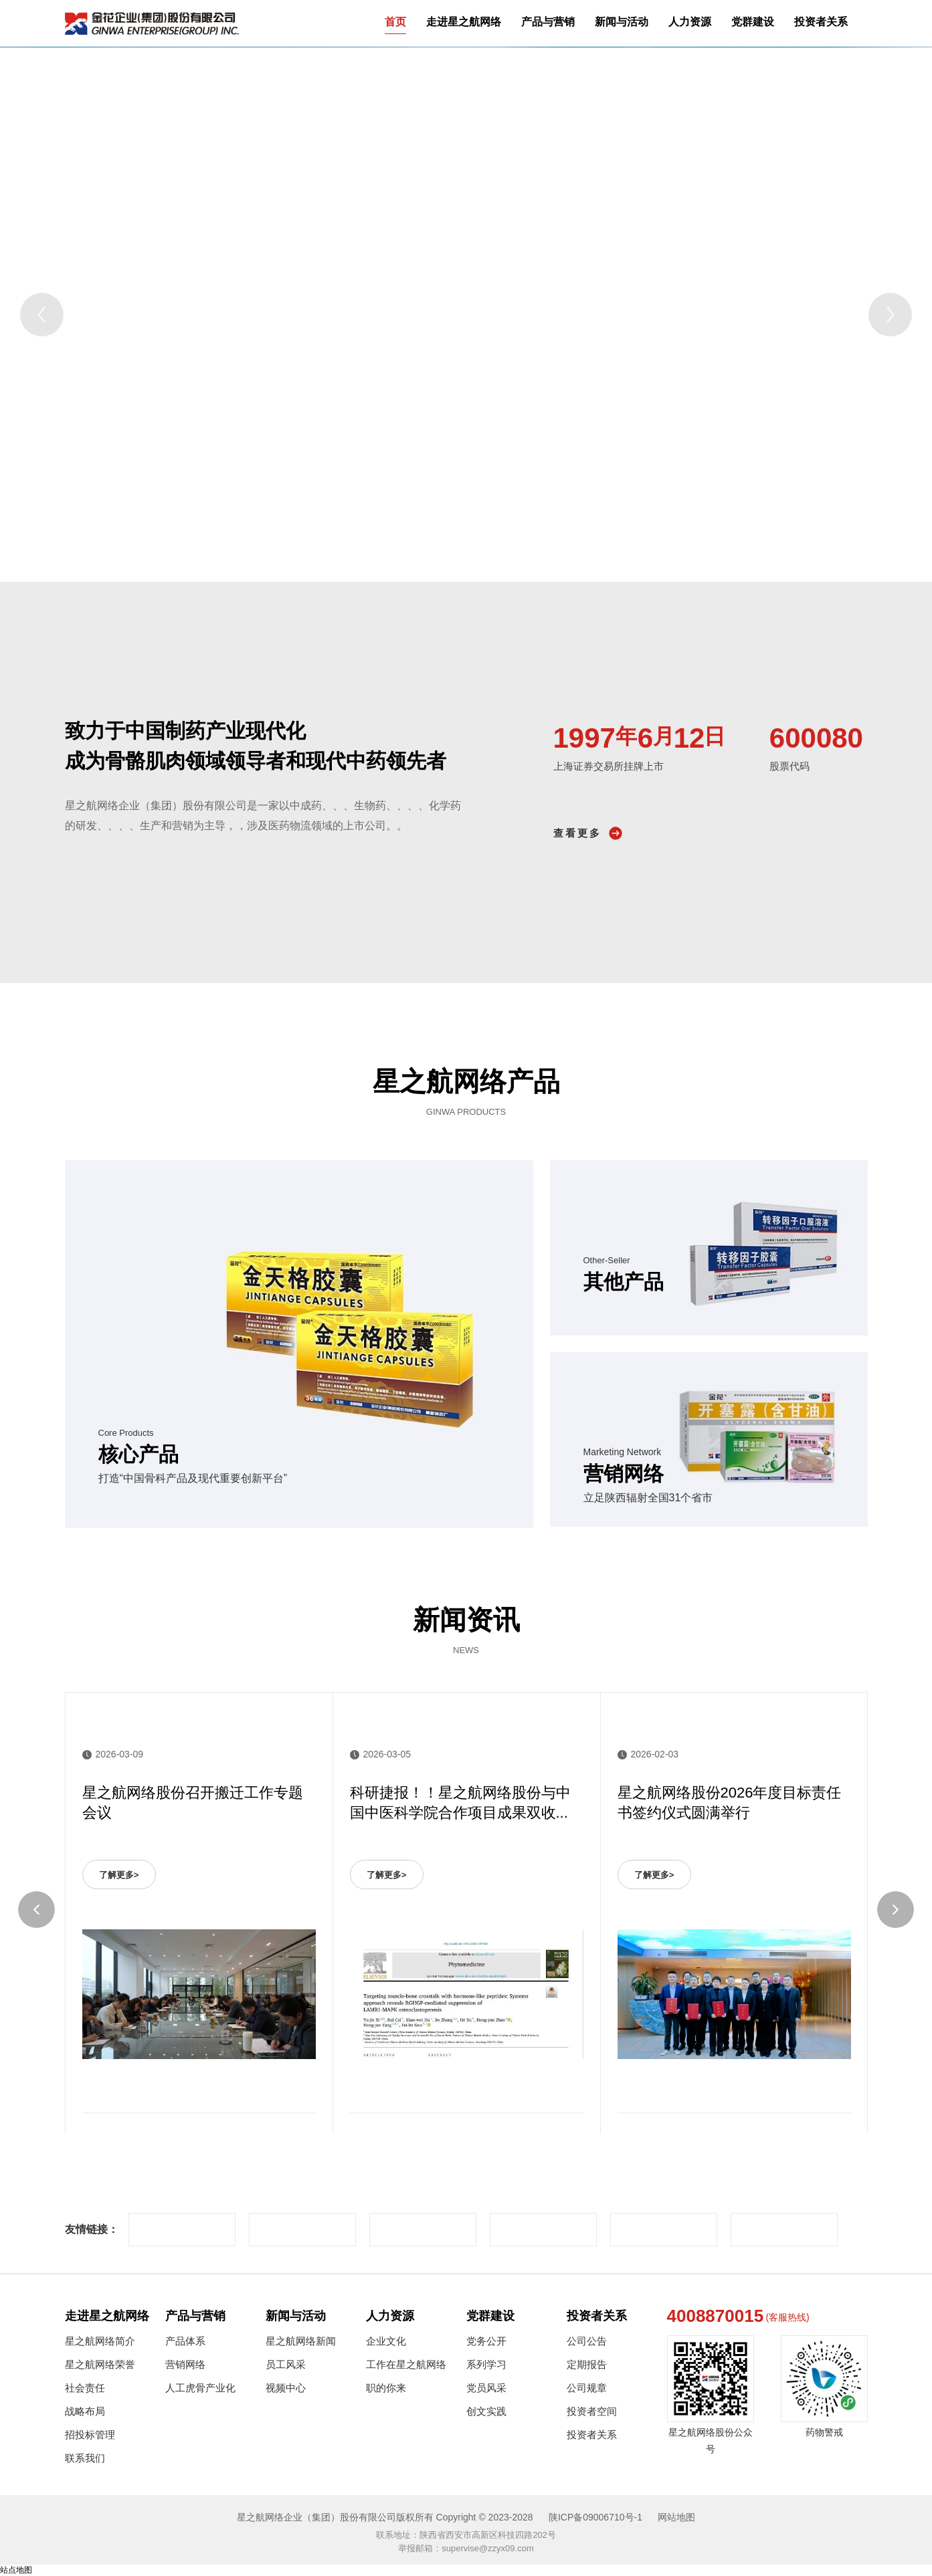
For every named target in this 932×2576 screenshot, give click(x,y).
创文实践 (486, 2411)
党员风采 (486, 2387)
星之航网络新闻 (301, 2341)
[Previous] (42, 314)
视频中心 (286, 2387)
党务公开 (486, 2341)
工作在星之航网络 (406, 2364)
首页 (395, 21)
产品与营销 (548, 21)
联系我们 (85, 2458)
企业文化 (386, 2341)
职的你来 (386, 2387)
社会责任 (85, 2387)
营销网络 (185, 2364)
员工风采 (286, 2364)
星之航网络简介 (100, 2341)
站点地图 (16, 2570)
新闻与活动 (621, 21)
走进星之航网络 (463, 21)
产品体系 (185, 2341)
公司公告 (587, 2341)
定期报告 (587, 2364)
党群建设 (752, 21)
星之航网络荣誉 (100, 2364)
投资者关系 (821, 21)
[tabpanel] (466, 314)
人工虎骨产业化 (200, 2387)
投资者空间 (592, 2411)
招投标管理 (90, 2434)
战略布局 (85, 2411)
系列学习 (486, 2364)
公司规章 (587, 2387)
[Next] (890, 314)
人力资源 (689, 21)
